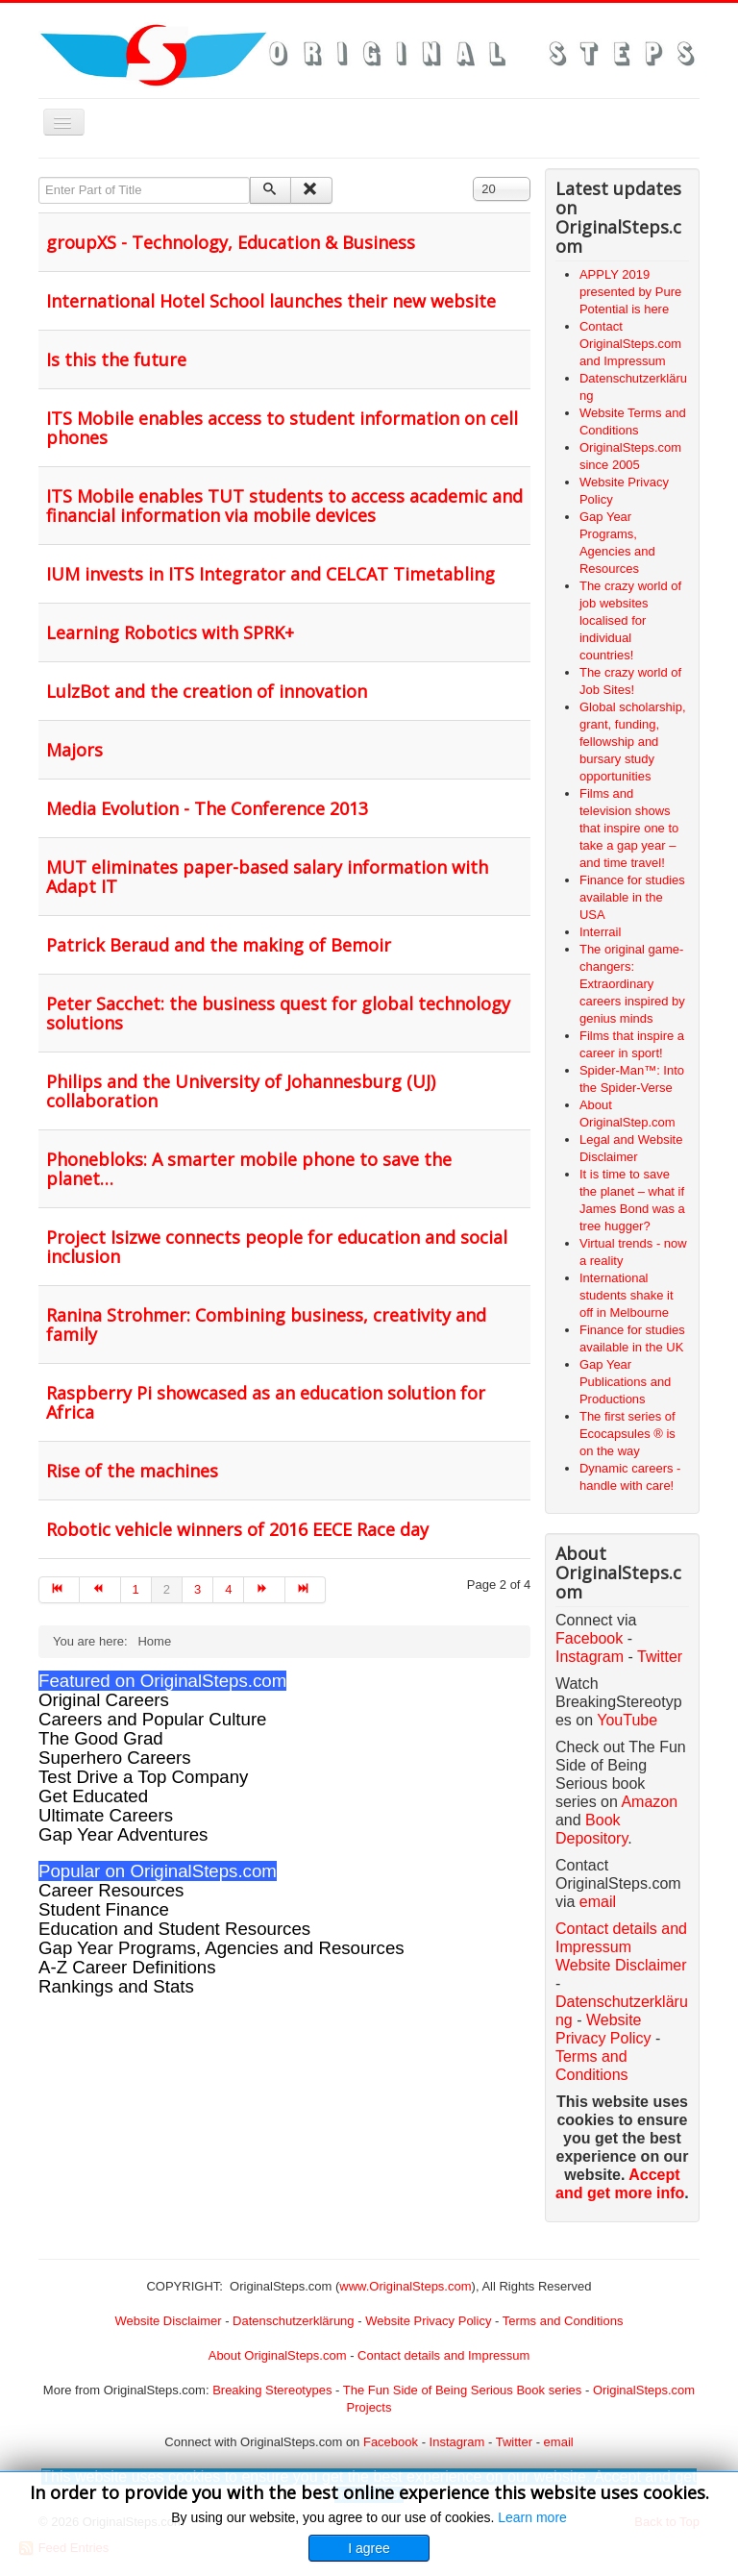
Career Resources (111, 1890)
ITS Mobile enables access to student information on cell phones (282, 428)
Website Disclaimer (621, 1965)
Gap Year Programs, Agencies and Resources (221, 1948)
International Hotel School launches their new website (271, 300)
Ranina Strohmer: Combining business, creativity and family (266, 1324)
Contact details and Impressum (443, 2355)
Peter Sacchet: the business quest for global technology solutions (278, 1013)
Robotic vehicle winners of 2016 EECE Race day (237, 1529)
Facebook (589, 1638)
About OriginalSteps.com (278, 2355)
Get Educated (93, 1796)
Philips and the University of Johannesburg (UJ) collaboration (240, 1091)
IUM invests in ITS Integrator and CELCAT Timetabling (270, 573)
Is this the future (116, 359)
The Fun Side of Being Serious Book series (462, 2390)
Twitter (659, 1656)
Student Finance (103, 1909)
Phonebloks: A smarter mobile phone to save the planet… (249, 1169)
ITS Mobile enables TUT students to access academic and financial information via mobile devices (284, 505)
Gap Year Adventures (123, 1834)
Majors (74, 749)
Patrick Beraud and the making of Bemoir (218, 944)
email (597, 1902)
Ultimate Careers (105, 1815)
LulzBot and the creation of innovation (206, 691)
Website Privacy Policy (428, 2321)
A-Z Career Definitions (127, 1967)
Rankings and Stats (116, 1986)
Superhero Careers (114, 1757)
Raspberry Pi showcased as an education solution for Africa (265, 1402)
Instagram (589, 1656)
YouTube (627, 1720)
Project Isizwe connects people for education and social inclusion (276, 1247)
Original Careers (103, 1700)
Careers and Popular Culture (152, 1719)
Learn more (532, 2517)
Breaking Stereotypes (272, 2390)
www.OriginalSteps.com (405, 2286)
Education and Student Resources (174, 1929)
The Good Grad (100, 1738)
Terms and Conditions (563, 2321)
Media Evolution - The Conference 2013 (207, 808)
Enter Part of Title (38, 177)
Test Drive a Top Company (143, 1777)
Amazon (649, 1802)
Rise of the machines (132, 1470)
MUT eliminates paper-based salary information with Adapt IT (267, 876)
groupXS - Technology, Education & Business (230, 242)
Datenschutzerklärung (293, 2321)
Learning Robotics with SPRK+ (170, 632)
